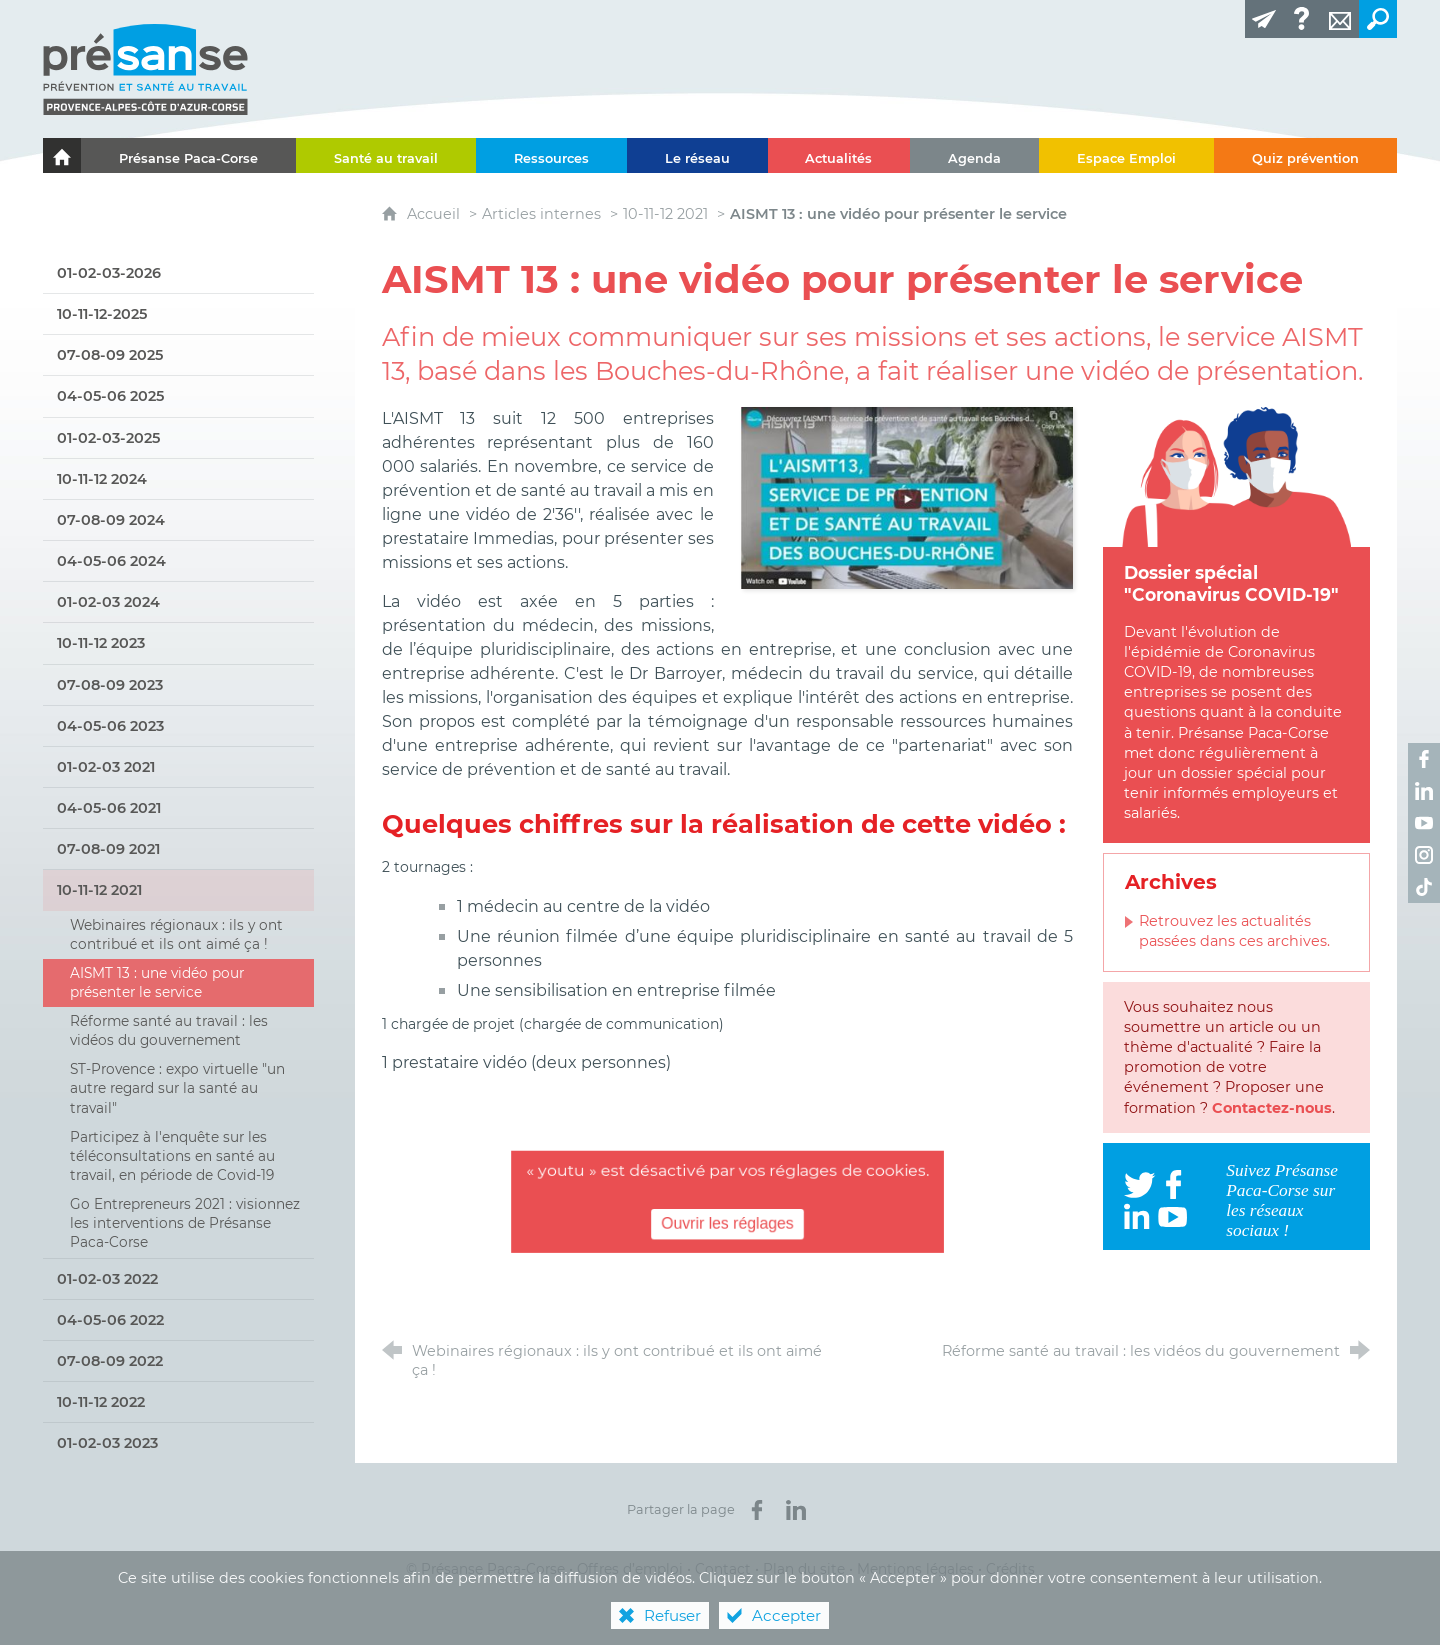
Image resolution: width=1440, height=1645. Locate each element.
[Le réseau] (697, 155)
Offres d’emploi (630, 1569)
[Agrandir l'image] (907, 496)
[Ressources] (551, 155)
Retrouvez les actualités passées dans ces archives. (1234, 931)
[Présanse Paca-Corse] (188, 155)
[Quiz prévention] (1305, 155)
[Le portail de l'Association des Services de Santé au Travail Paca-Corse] (62, 155)
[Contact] (1340, 19)
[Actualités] (839, 155)
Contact (723, 1569)
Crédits (1010, 1569)
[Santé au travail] (386, 155)
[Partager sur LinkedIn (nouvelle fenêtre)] (796, 1510)
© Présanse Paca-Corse (485, 1569)
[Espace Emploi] (1126, 155)
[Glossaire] (1302, 19)
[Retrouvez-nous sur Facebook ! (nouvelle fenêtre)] (1424, 759)
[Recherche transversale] (1378, 19)
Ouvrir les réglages (727, 1223)
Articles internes (541, 214)
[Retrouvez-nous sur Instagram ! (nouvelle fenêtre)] (1424, 855)
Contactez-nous (1272, 1108)
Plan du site (804, 1569)
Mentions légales (915, 1569)
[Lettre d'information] (1264, 19)
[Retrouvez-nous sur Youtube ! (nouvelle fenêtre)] (1424, 823)
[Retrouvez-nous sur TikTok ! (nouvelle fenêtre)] (1424, 887)
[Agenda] (974, 155)
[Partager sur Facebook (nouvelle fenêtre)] (757, 1510)
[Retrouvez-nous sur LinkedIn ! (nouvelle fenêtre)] (1424, 791)
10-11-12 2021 (665, 214)
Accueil (435, 214)
